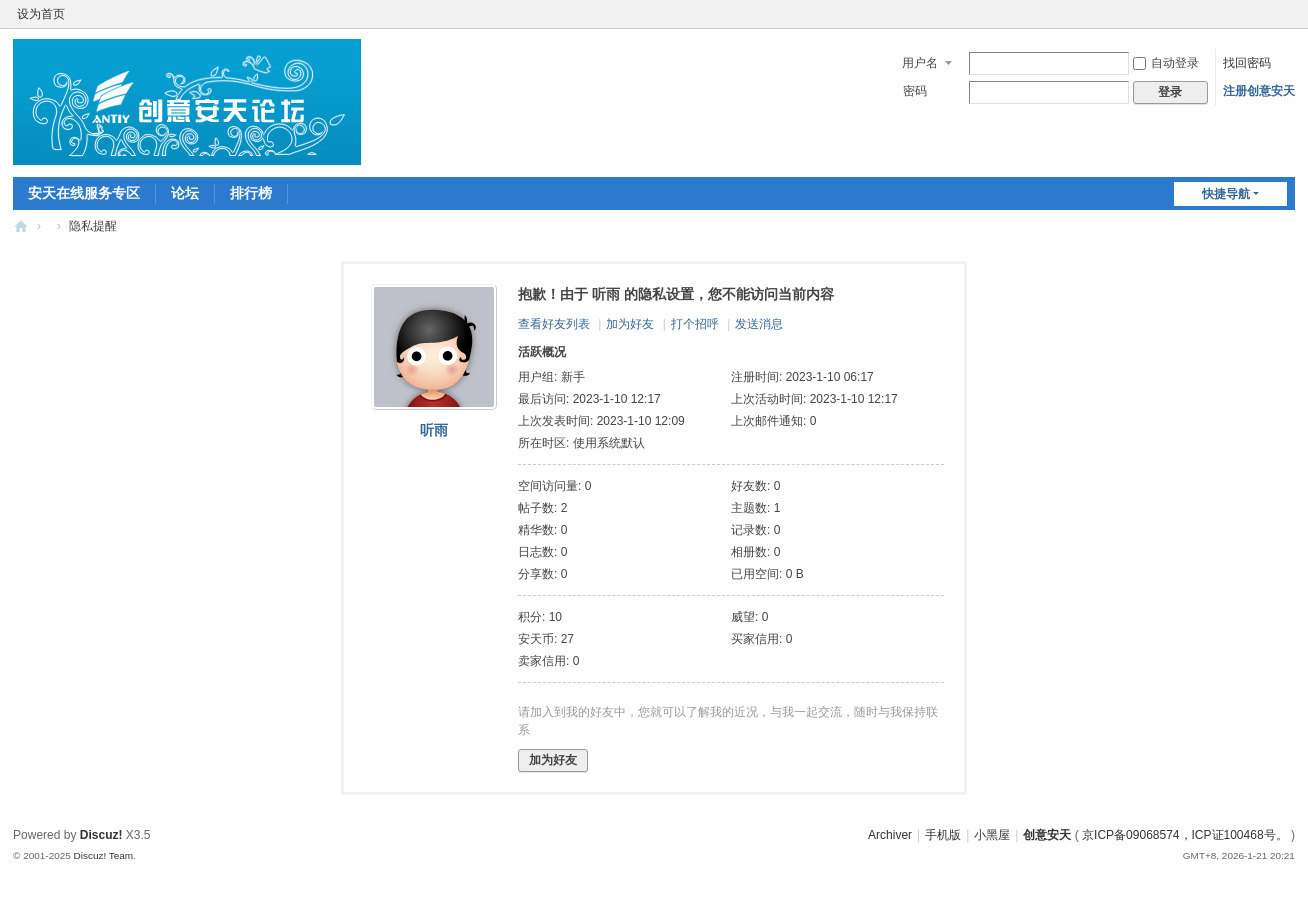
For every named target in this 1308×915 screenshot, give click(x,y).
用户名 (920, 63)
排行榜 (251, 193)
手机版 (943, 835)
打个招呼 (695, 324)
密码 (915, 91)
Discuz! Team (104, 855)
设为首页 (41, 14)
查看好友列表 (554, 324)
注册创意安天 (1259, 91)
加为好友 (630, 324)
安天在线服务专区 (84, 193)
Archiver (890, 835)
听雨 (434, 430)
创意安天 (21, 226)
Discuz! (101, 835)
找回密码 (1247, 63)
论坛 (185, 193)
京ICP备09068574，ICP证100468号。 (1184, 835)
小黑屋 (992, 835)
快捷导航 (1226, 194)
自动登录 (1166, 63)
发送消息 (759, 324)
